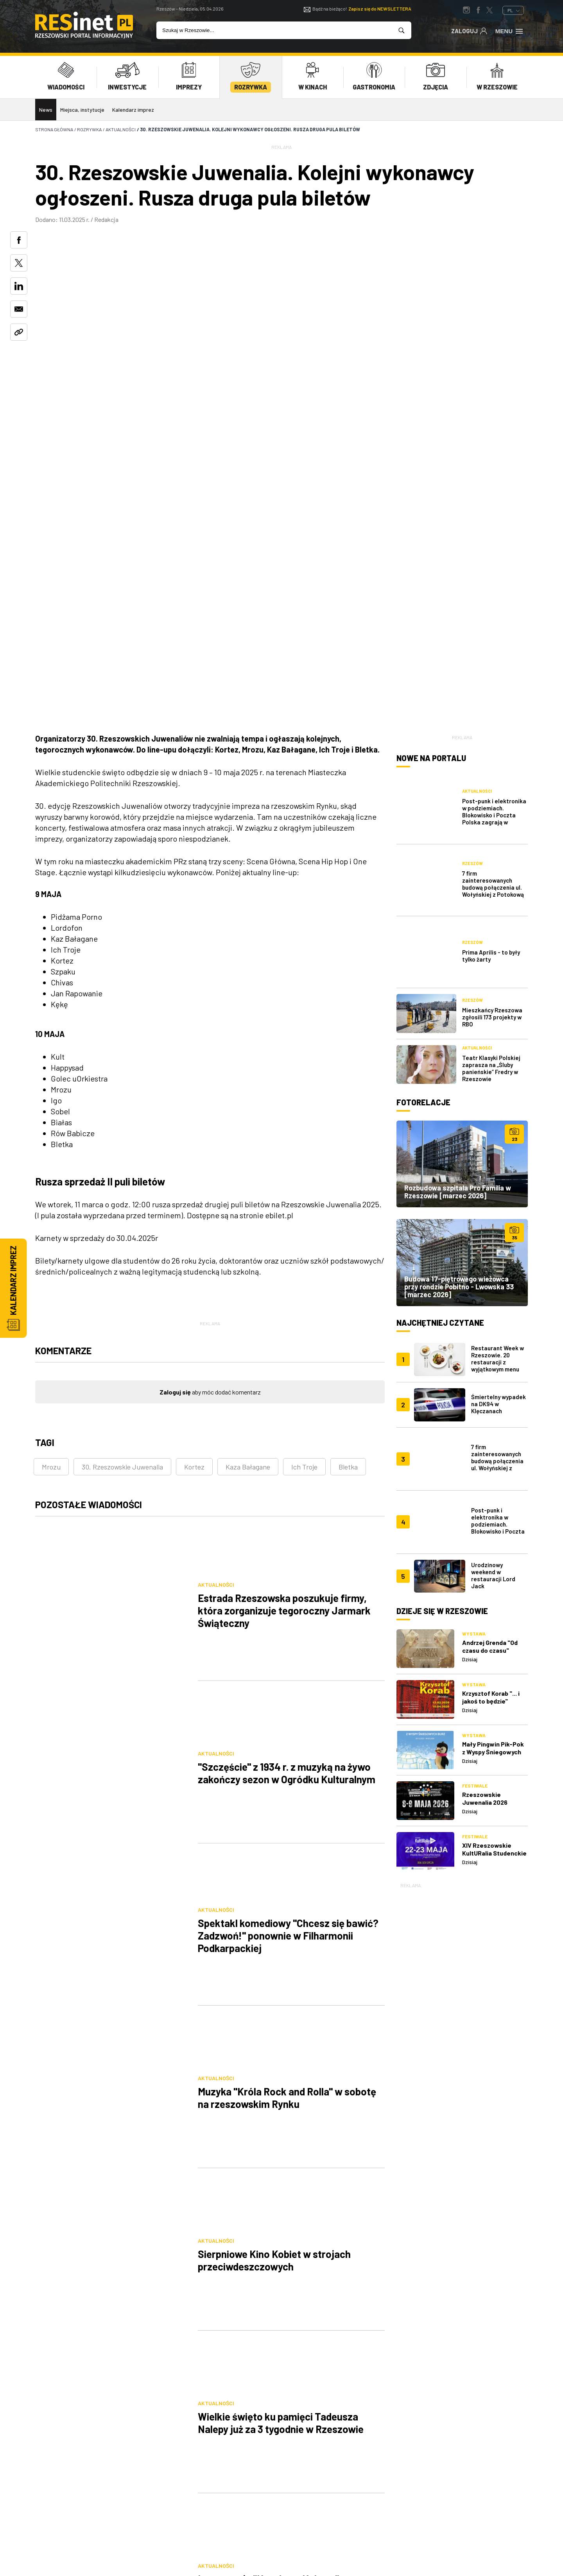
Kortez (194, 1209)
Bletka (348, 1209)
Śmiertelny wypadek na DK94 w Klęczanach (498, 1084)
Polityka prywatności (347, 2464)
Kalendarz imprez (133, 109)
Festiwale (475, 1430)
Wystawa (474, 1278)
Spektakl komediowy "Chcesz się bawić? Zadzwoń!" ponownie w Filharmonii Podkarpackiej (288, 1545)
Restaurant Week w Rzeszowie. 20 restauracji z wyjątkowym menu (497, 1039)
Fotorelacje (423, 782)
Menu (509, 30)
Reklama (257, 2464)
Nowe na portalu (431, 500)
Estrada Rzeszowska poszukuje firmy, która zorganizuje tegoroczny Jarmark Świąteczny (284, 1325)
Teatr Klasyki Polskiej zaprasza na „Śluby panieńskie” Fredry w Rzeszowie (491, 749)
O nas (181, 2464)
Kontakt (185, 2493)
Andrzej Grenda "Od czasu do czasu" (490, 1291)
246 (241, 2161)
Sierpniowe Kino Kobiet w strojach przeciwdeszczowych (274, 1764)
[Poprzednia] (188, 2161)
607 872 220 (57, 2475)
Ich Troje (304, 1209)
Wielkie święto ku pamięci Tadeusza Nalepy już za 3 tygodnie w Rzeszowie (281, 1874)
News (45, 109)
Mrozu (51, 1209)
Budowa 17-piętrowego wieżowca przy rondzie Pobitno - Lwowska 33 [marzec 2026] (459, 967)
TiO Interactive (514, 2537)
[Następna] (347, 2161)
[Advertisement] (462, 1651)
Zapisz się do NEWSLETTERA (379, 8)
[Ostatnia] (374, 2161)
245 (214, 2161)
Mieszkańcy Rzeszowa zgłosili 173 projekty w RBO (492, 697)
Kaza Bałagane (248, 1209)
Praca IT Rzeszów (198, 2507)
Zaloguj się (175, 1134)
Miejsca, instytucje (82, 109)
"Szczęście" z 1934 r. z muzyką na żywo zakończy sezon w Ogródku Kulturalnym (286, 1435)
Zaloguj (469, 30)
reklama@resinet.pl (116, 2475)
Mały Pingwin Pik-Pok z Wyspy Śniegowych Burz (493, 1396)
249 (321, 2161)
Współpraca (263, 2478)
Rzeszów (472, 574)
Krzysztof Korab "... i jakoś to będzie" (491, 1341)
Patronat (259, 2493)
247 (267, 2161)
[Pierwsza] (161, 2161)
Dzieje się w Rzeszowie (442, 1255)
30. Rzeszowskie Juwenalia (122, 1209)
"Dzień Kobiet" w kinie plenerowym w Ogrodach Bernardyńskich (279, 2094)
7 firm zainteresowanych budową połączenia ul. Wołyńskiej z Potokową (493, 595)
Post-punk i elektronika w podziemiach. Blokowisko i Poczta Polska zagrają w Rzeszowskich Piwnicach (494, 550)
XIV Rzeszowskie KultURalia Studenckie (494, 1493)
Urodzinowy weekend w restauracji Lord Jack (493, 1220)
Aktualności (216, 1300)
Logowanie (188, 2478)
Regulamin (331, 2478)
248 (294, 2161)
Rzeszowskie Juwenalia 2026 (484, 1443)
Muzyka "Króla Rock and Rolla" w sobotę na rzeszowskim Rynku (287, 1655)
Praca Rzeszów (338, 2493)
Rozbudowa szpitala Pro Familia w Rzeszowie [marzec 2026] (457, 872)
